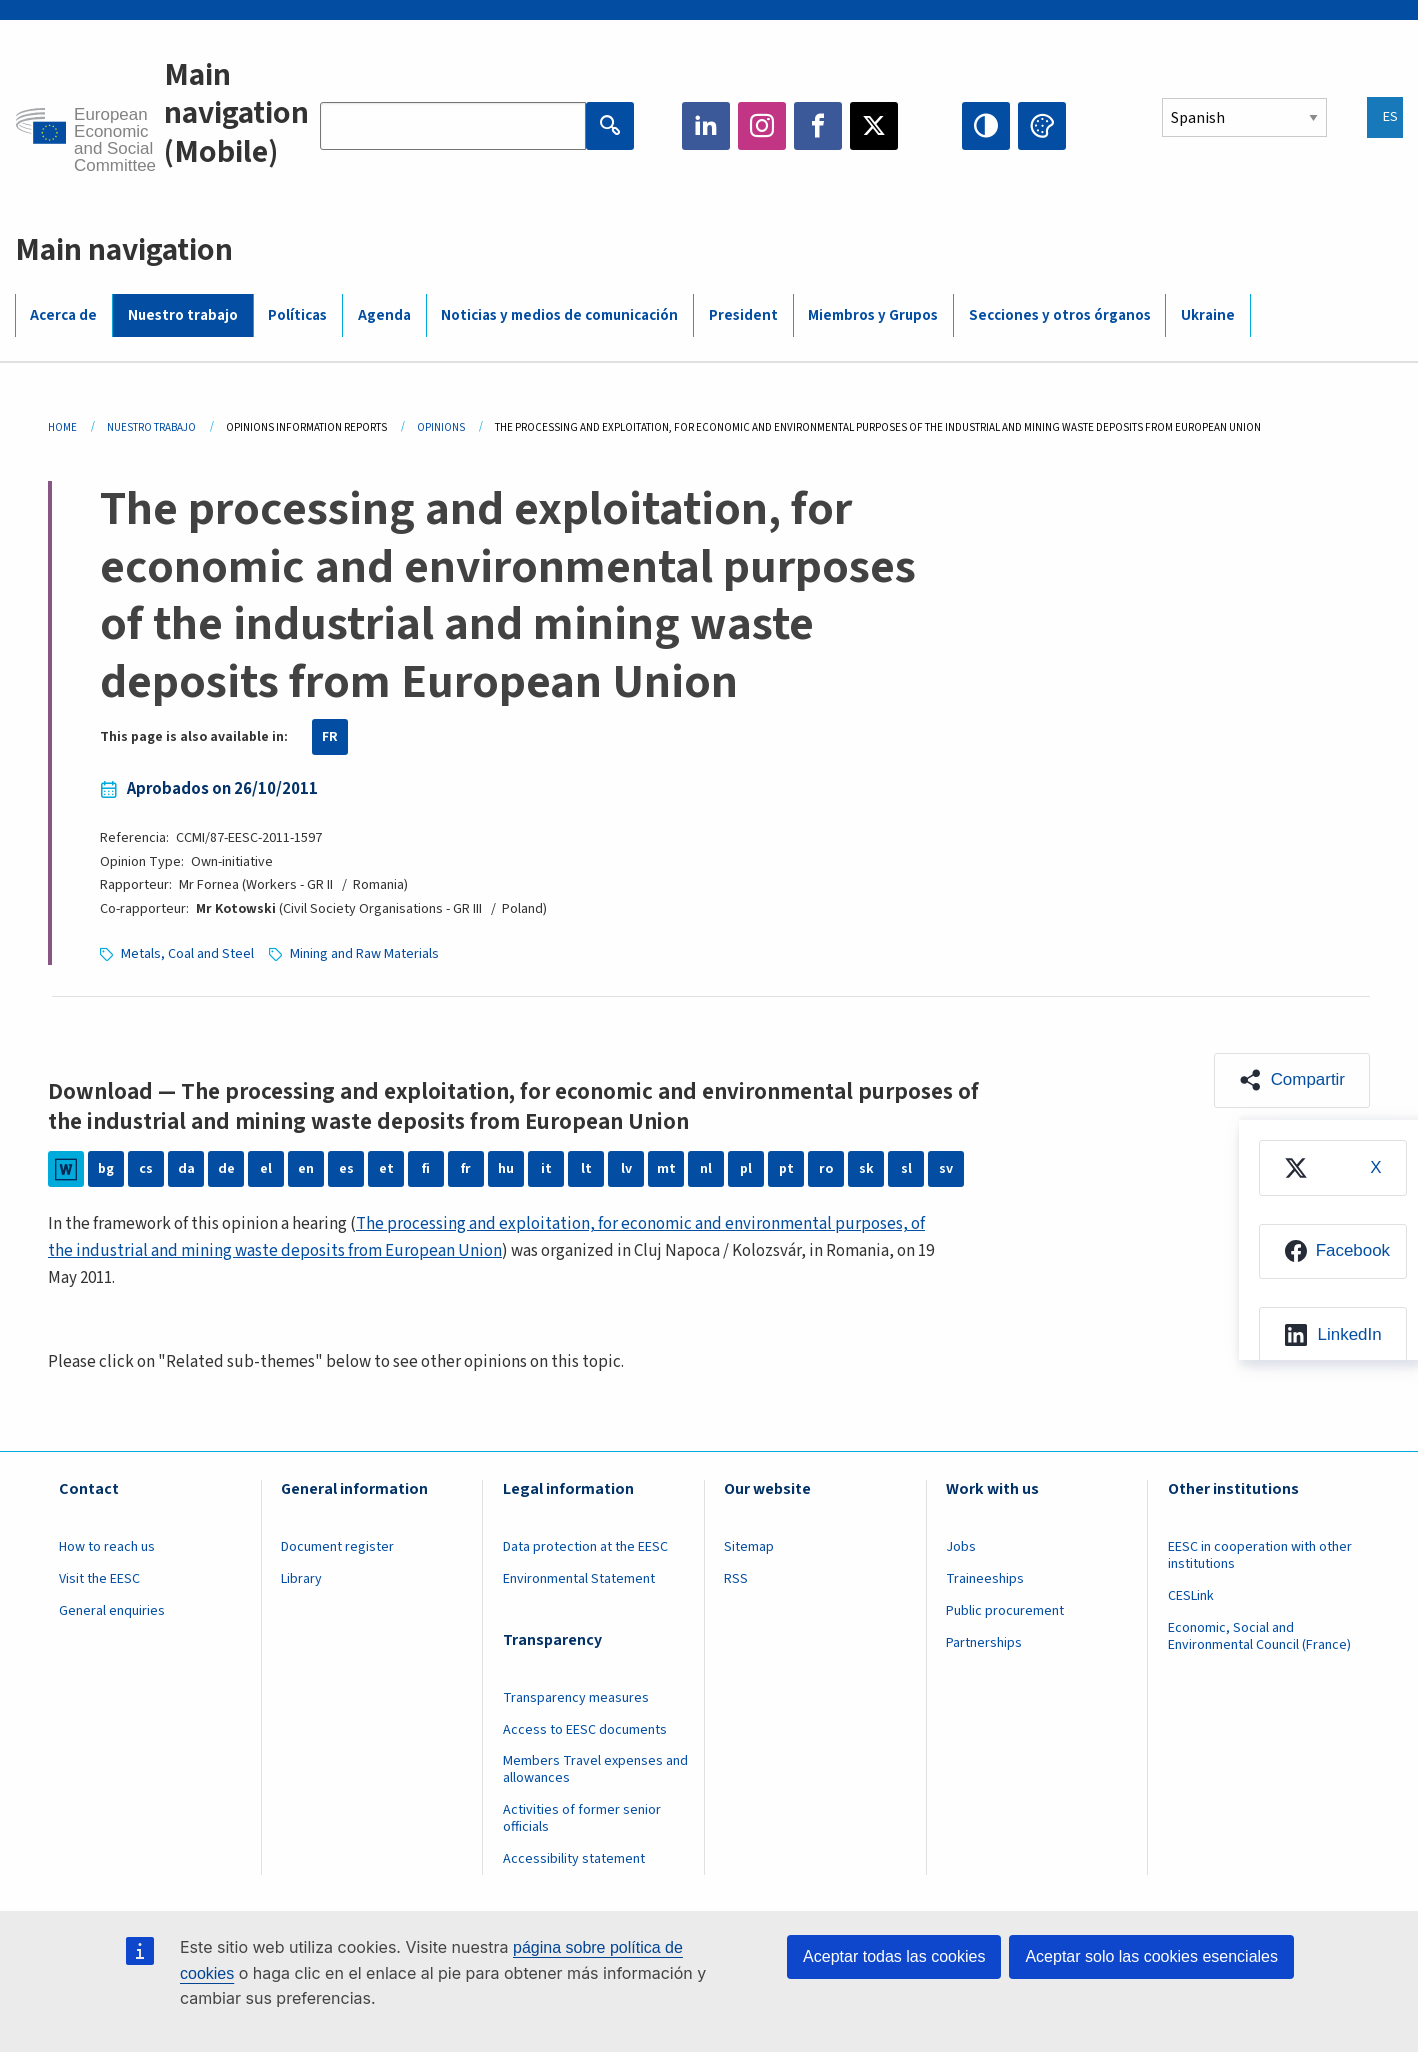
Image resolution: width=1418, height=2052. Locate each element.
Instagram (762, 126)
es (346, 1169)
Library (301, 1579)
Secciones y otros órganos (1060, 315)
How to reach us (107, 1547)
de (226, 1169)
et (386, 1169)
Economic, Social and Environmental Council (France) (1261, 1636)
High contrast (986, 126)
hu (506, 1169)
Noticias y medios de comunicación (559, 315)
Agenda (384, 315)
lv (626, 1169)
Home (62, 427)
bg (106, 1169)
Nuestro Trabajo (151, 427)
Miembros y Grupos (873, 315)
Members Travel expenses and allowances (595, 1769)
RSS (736, 1579)
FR (330, 737)
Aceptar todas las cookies (894, 1956)
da (186, 1169)
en (306, 1169)
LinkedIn (706, 126)
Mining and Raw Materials (364, 954)
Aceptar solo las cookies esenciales (1151, 1956)
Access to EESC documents (585, 1730)
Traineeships (985, 1579)
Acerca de (63, 315)
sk (866, 1169)
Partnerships (984, 1643)
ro (826, 1169)
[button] (1292, 1080)
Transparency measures (576, 1698)
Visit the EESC (99, 1579)
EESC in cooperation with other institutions (1260, 1555)
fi (426, 1169)
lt (586, 1169)
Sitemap (749, 1547)
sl (906, 1169)
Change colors (1042, 126)
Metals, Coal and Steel (187, 954)
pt (786, 1169)
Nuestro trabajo (183, 315)
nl (706, 1169)
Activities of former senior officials (582, 1818)
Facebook (818, 126)
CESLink (1191, 1596)
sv (946, 1169)
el (266, 1169)
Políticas (297, 315)
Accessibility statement (574, 1859)
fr (466, 1169)
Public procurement (1005, 1611)
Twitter (874, 126)
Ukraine (1208, 315)
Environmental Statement (579, 1579)
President (743, 315)
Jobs (961, 1547)
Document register (337, 1547)
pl (746, 1169)
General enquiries (112, 1611)
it (546, 1169)
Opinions (441, 427)
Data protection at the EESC (585, 1547)
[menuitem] (1333, 1167)
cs (146, 1169)
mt (666, 1169)
